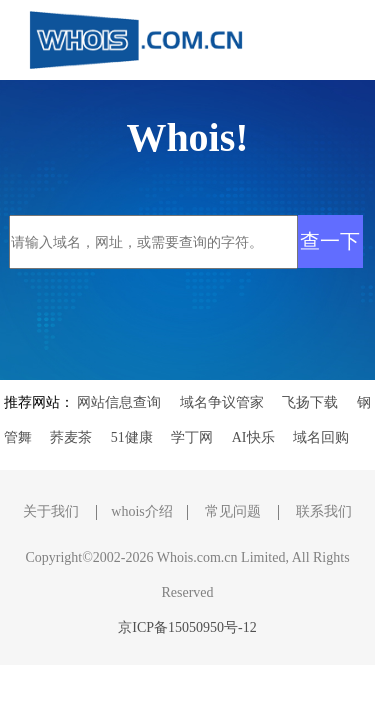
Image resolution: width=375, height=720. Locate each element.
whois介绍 (141, 511)
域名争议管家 (222, 402)
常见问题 (233, 511)
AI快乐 (253, 437)
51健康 (132, 437)
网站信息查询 (119, 402)
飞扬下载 (310, 402)
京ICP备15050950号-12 (187, 627)
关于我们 (51, 511)
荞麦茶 (71, 437)
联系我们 (324, 511)
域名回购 (321, 437)
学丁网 (192, 437)
